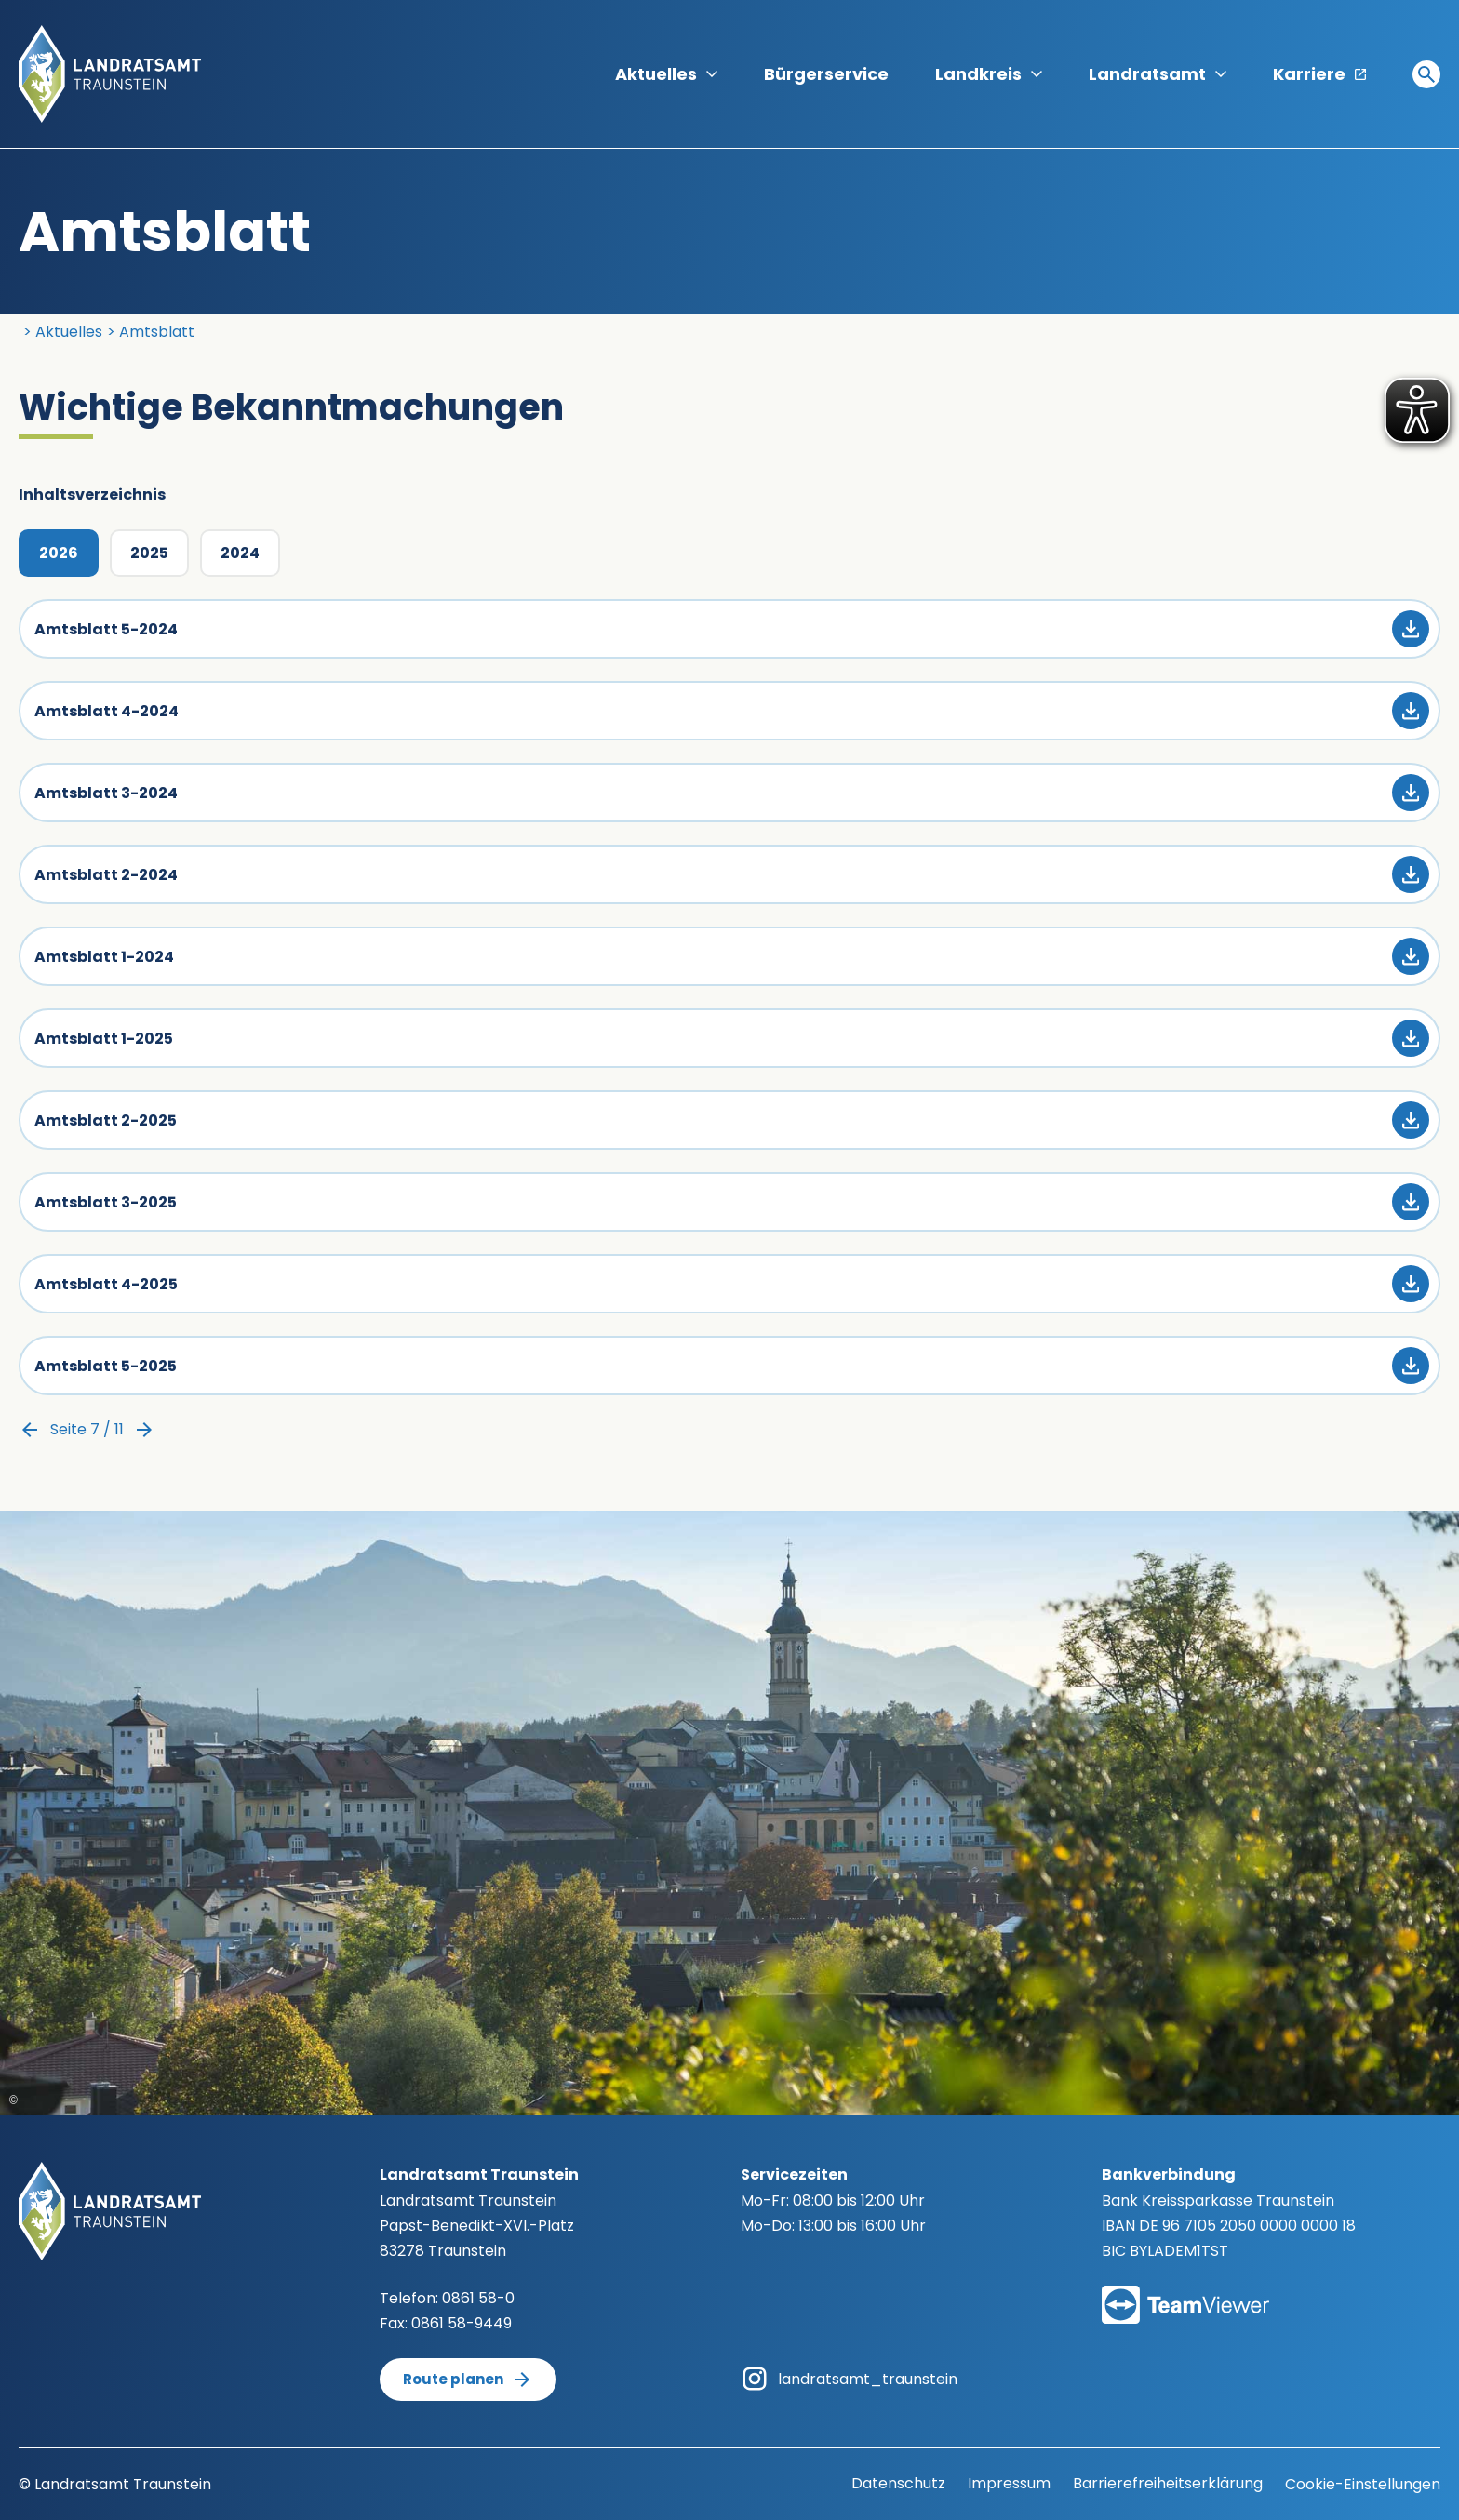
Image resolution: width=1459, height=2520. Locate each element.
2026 (58, 553)
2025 (149, 553)
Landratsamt (1157, 74)
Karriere (1319, 74)
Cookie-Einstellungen (1362, 2484)
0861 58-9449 (461, 2323)
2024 (240, 553)
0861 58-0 (478, 2298)
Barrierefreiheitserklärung (1168, 2483)
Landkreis (988, 74)
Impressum (1009, 2483)
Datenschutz (898, 2483)
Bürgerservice (826, 74)
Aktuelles (666, 74)
